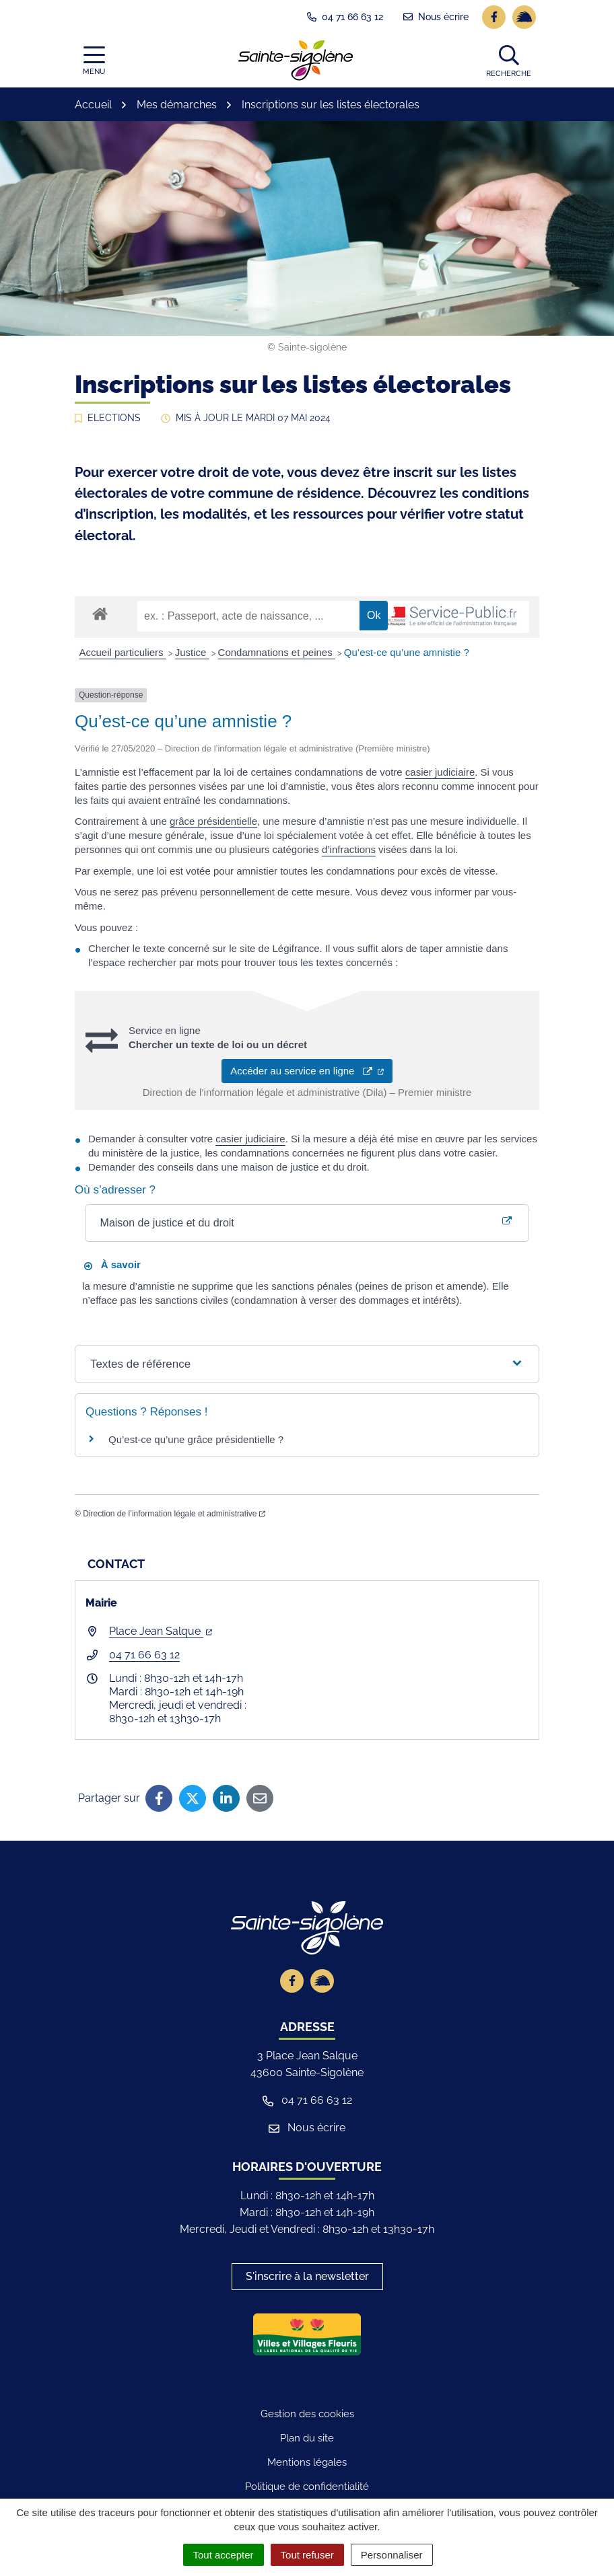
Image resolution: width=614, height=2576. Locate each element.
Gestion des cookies (307, 2414)
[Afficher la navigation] (94, 61)
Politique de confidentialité (307, 2486)
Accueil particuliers (122, 652)
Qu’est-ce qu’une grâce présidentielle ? (195, 1439)
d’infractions (349, 849)
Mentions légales (307, 2462)
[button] (508, 60)
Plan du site (307, 2438)
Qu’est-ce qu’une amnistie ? (406, 652)
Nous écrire (307, 2127)
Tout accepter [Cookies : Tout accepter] (223, 2555)
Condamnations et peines (276, 652)
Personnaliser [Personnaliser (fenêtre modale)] (392, 2555)
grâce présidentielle (213, 821)
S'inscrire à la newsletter (307, 2276)
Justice (192, 652)
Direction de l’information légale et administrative (174, 1513)
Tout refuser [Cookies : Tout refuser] (307, 2555)
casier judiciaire (440, 772)
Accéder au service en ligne (307, 1070)
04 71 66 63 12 (144, 1654)
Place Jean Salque (160, 1631)
